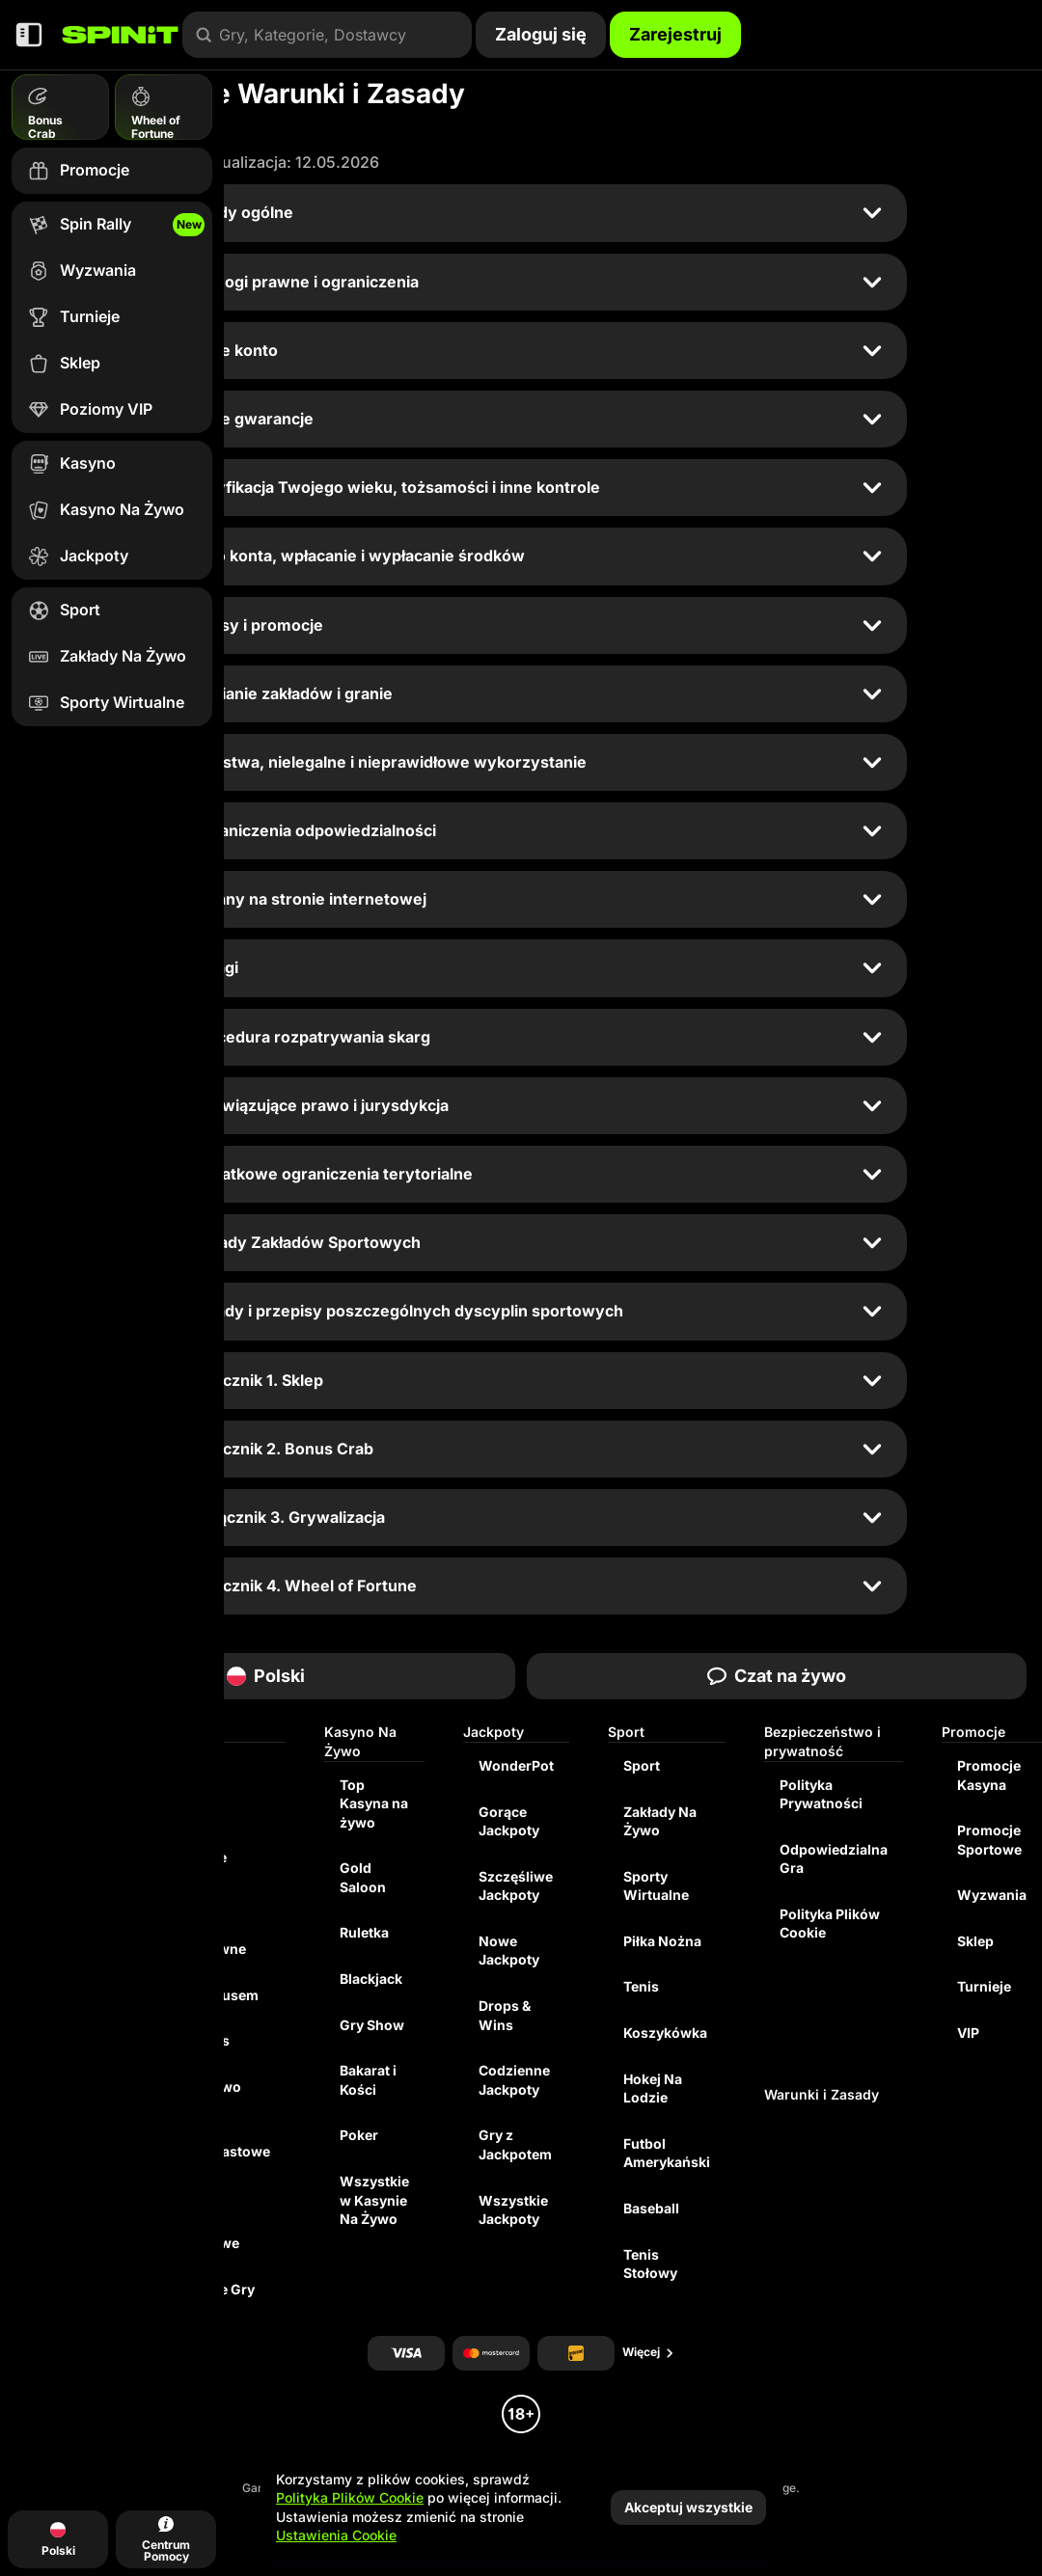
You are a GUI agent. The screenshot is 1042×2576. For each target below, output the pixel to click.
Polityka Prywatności (821, 1794)
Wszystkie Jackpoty (513, 2210)
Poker (359, 2135)
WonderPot (516, 1765)
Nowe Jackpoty (509, 1950)
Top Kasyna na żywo (374, 1803)
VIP (968, 2032)
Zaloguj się (541, 34)
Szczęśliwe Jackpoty (516, 1886)
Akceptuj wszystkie (688, 2507)
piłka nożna (662, 1941)
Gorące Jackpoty (509, 1821)
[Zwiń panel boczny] (28, 34)
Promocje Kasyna (989, 1775)
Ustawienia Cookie (336, 2535)
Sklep (975, 1941)
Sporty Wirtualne (656, 1886)
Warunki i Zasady (821, 2094)
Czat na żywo (776, 1676)
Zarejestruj (675, 34)
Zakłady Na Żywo (660, 1821)
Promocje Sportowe (989, 1839)
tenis (641, 1986)
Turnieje (984, 1986)
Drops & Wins (505, 2015)
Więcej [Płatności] (648, 2352)
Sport (641, 1765)
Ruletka (364, 1932)
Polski (266, 1676)
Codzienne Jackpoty (514, 2080)
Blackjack (371, 1978)
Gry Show (372, 2025)
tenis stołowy (650, 2264)
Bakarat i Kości (368, 2080)
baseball (651, 2208)
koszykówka (665, 2032)
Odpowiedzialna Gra (834, 1859)
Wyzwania (992, 1894)
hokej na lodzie (652, 2088)
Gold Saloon (363, 1877)
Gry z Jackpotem (515, 2144)
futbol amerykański (666, 2153)
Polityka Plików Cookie (830, 1923)
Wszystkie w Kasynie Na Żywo (374, 2200)
